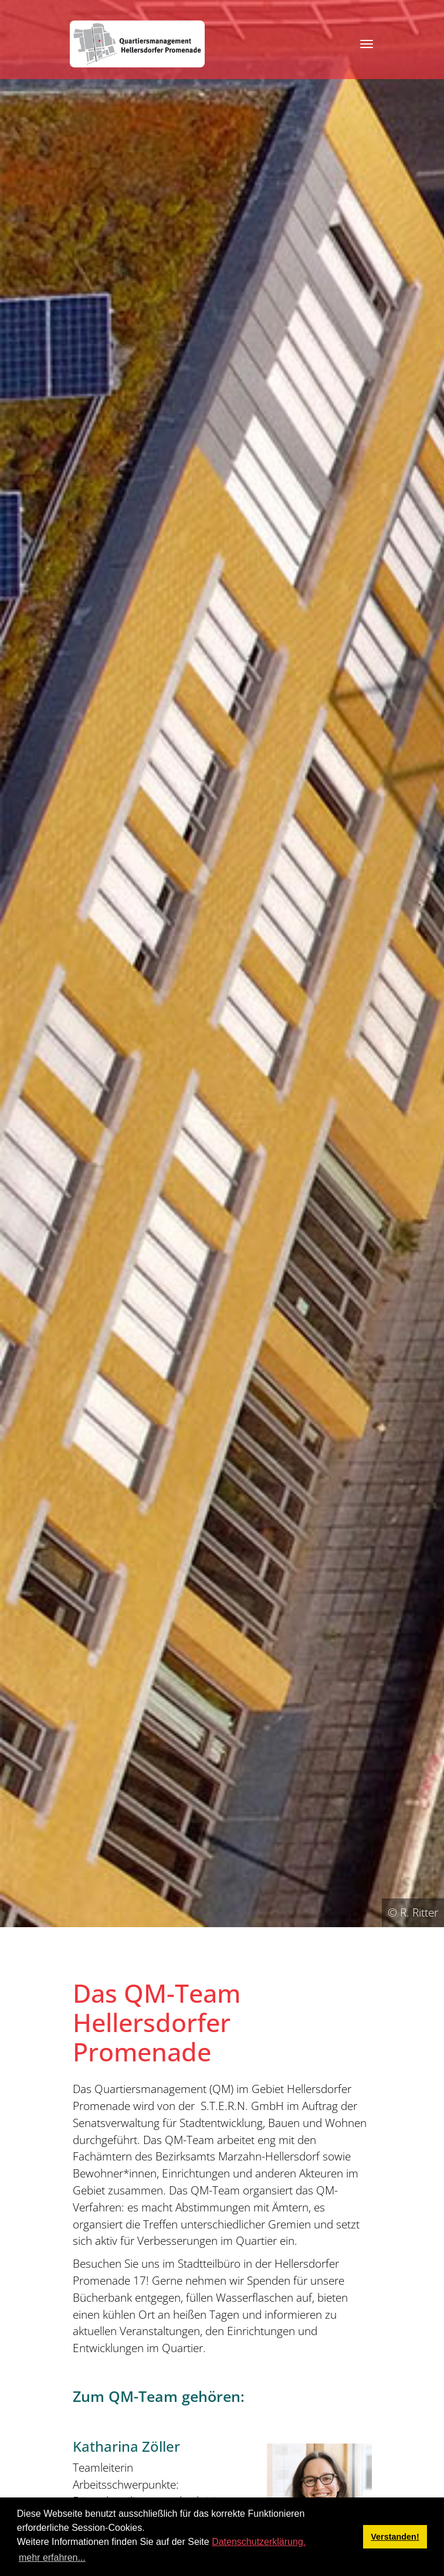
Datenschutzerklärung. (259, 2542)
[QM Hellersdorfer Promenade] (137, 44)
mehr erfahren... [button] (52, 2558)
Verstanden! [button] (395, 2536)
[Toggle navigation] (367, 44)
